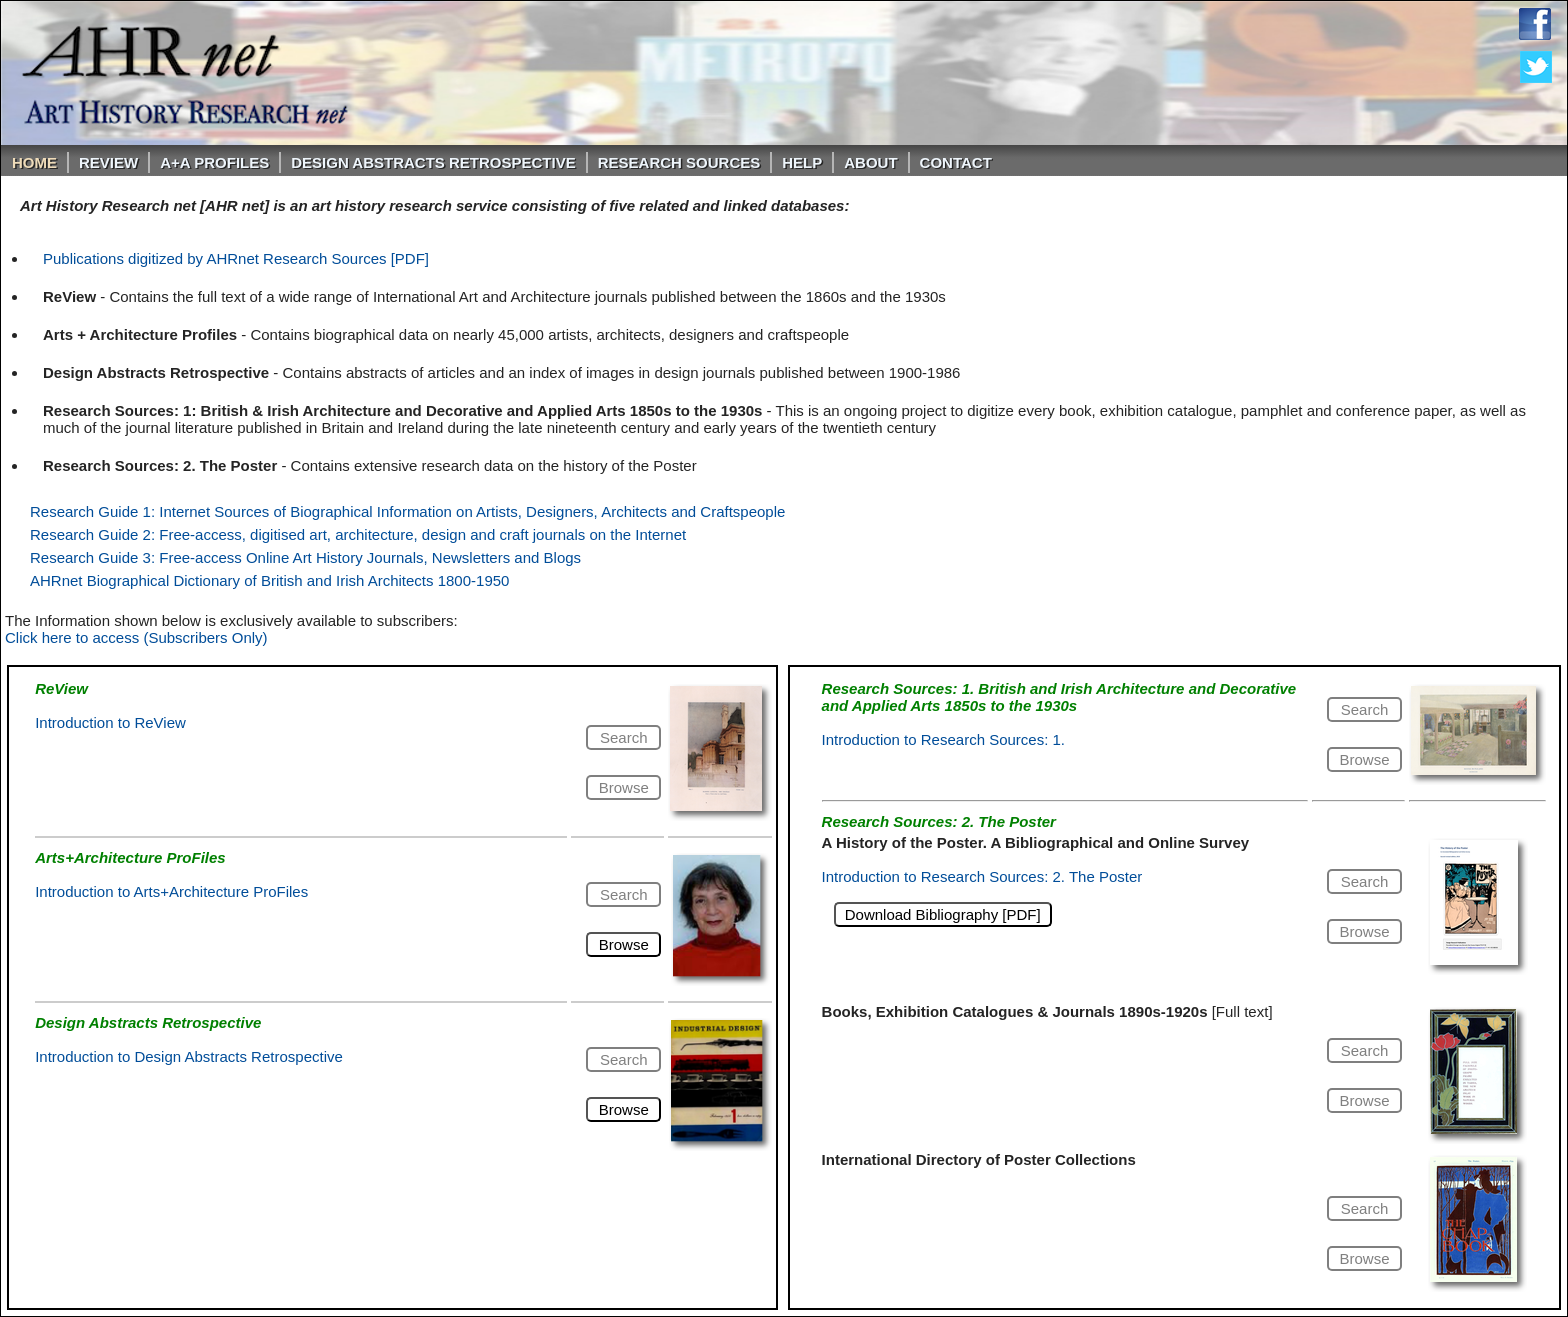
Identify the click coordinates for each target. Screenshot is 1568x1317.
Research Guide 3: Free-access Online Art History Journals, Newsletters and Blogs (305, 557)
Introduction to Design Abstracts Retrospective (189, 1056)
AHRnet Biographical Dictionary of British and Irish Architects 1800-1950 (269, 580)
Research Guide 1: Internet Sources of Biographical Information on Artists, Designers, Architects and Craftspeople (407, 511)
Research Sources (679, 162)
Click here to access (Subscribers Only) (136, 637)
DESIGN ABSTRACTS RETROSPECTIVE (433, 162)
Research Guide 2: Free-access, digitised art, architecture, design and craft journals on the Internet (358, 534)
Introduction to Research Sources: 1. (943, 739)
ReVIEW (108, 162)
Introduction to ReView (110, 722)
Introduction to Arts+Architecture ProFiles (171, 891)
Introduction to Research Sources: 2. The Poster (982, 876)
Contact (956, 162)
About (870, 162)
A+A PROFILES (214, 162)
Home (34, 162)
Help (802, 162)
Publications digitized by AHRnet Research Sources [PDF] (236, 258)
